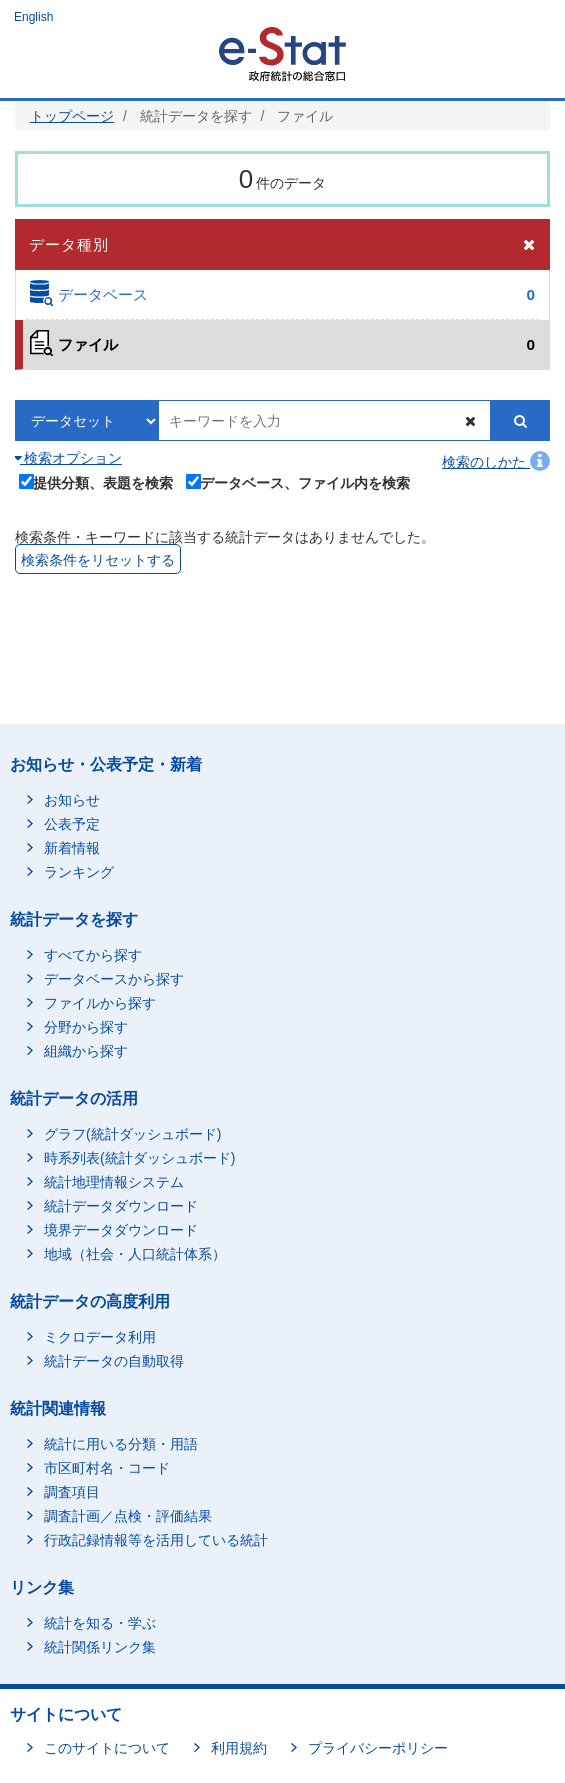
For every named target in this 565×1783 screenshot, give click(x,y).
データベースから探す (114, 979)
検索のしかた (496, 462)
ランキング (79, 872)
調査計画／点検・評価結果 (128, 1516)
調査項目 (72, 1492)
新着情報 (72, 848)
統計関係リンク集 (100, 1647)
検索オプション (68, 458)
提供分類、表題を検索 (96, 482)
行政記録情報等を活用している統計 (156, 1540)
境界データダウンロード (121, 1230)
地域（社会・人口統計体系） (135, 1254)
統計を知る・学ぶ (100, 1623)
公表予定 (72, 824)
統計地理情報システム (114, 1182)
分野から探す (86, 1027)
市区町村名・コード (107, 1468)
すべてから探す (93, 955)
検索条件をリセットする (98, 560)
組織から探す (86, 1051)
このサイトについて (107, 1748)
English (33, 17)
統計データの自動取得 (114, 1361)
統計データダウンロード (121, 1206)
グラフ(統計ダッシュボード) (132, 1134)
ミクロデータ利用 (100, 1337)
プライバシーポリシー (378, 1748)
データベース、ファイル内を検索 (298, 482)
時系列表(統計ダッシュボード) (139, 1158)
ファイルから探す (100, 1003)
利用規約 (239, 1748)
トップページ (72, 116)
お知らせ (72, 800)
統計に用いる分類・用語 (121, 1444)
